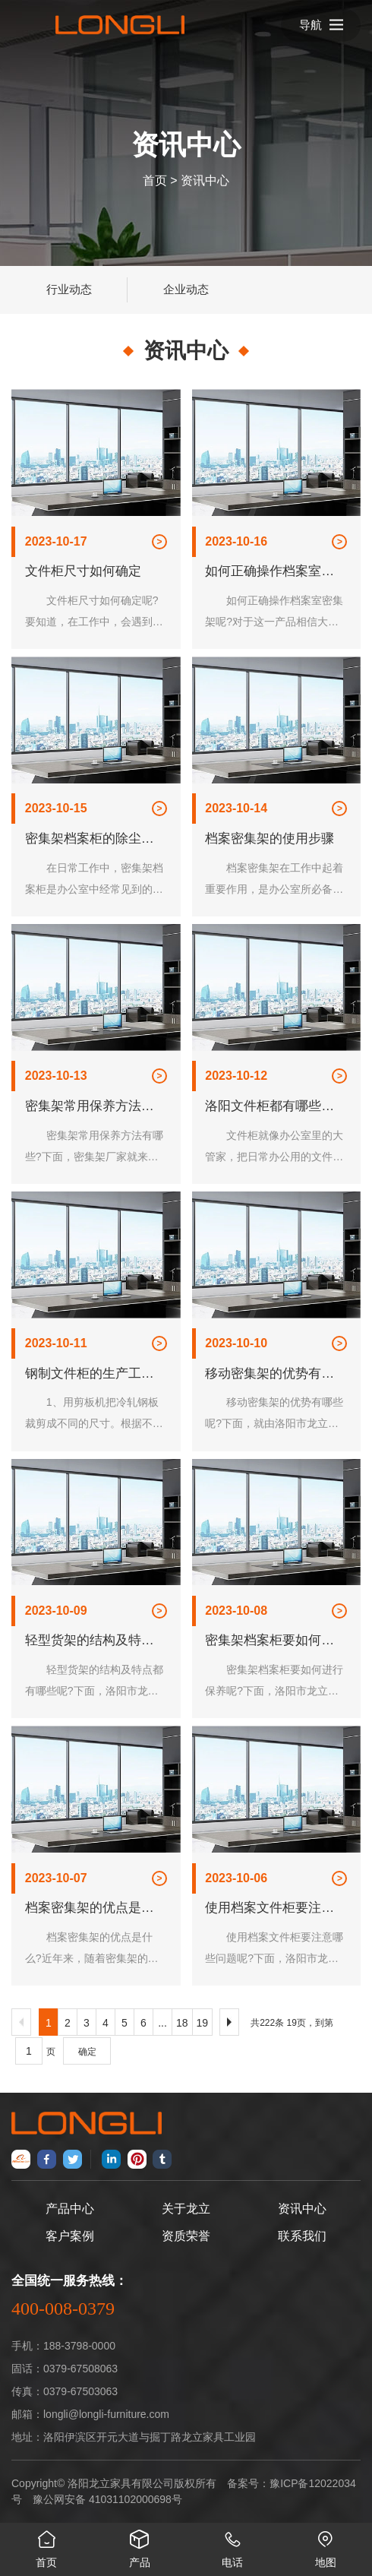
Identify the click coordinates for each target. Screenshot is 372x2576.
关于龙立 (186, 2208)
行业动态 (69, 289)
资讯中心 (205, 179)
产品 (140, 2545)
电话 (232, 2545)
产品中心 (70, 2208)
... (162, 2023)
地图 (326, 2545)
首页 (155, 179)
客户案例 (70, 2235)
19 (203, 2023)
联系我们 (302, 2235)
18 (182, 2023)
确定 (87, 2051)
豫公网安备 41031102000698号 (107, 2499)
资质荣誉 (186, 2235)
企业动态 (186, 289)
